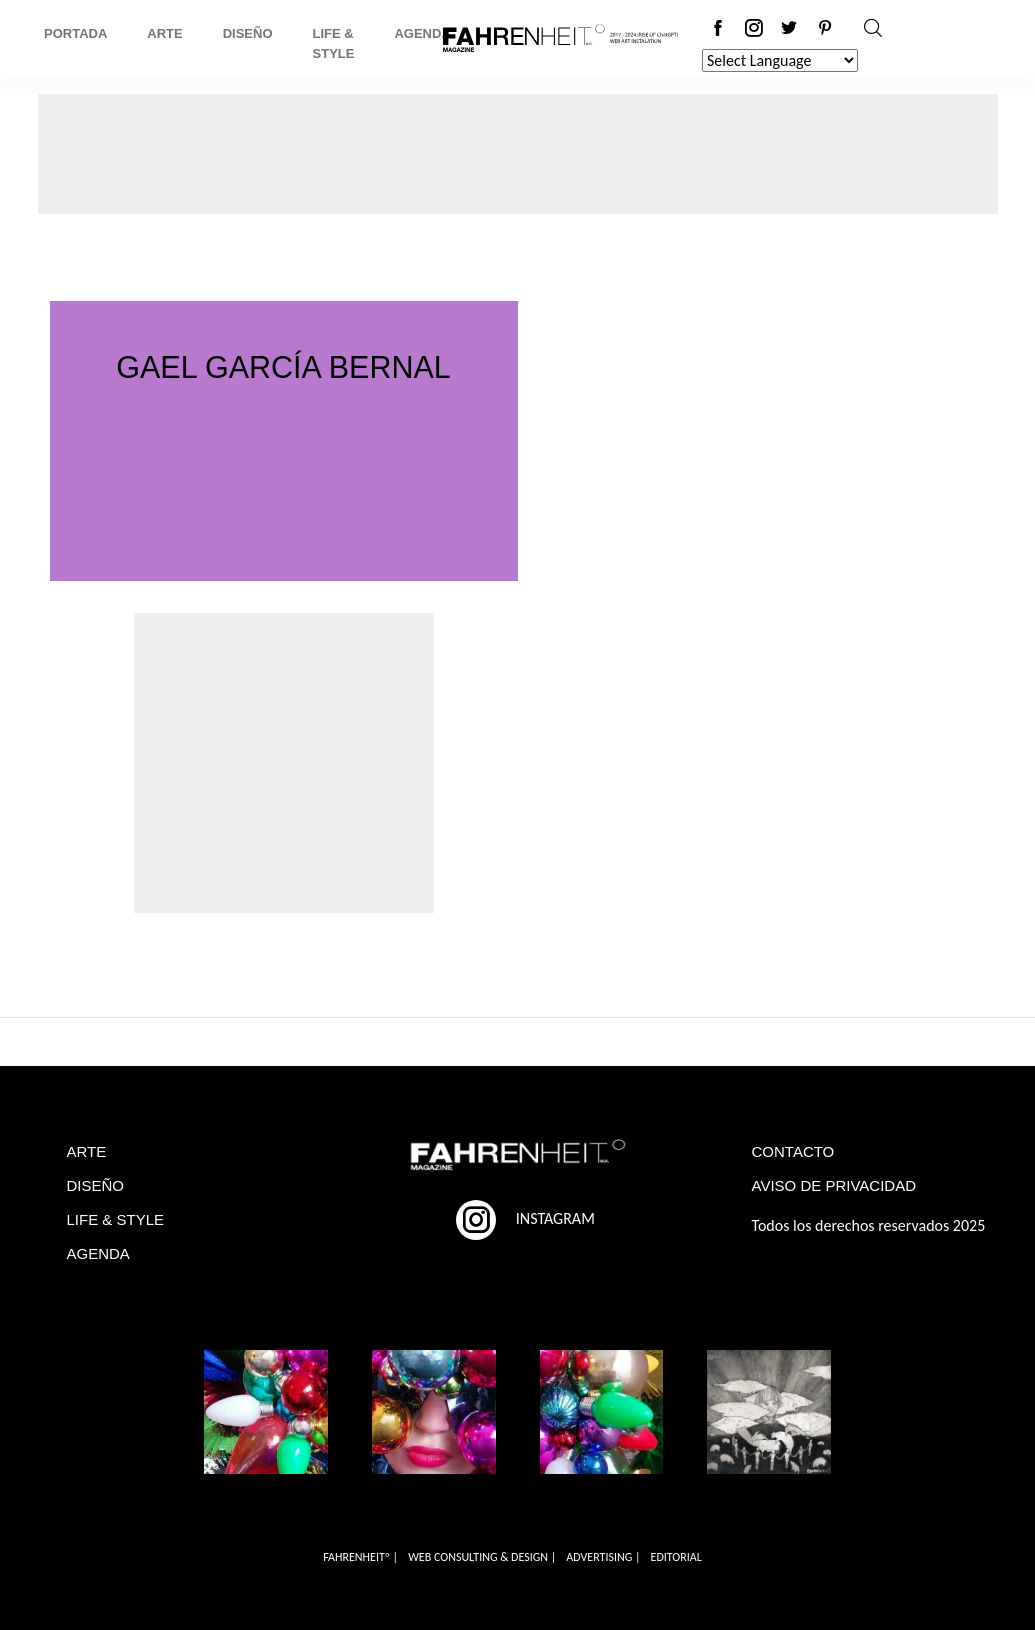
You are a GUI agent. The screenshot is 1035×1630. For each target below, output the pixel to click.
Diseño (248, 33)
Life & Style (334, 43)
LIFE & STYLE (116, 1219)
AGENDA (98, 1253)
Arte (164, 33)
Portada (75, 33)
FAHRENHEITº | (360, 1557)
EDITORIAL (676, 1557)
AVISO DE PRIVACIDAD (834, 1185)
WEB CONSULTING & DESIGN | (482, 1557)
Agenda (422, 33)
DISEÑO (96, 1185)
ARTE (87, 1151)
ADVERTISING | (603, 1557)
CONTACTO (793, 1151)
